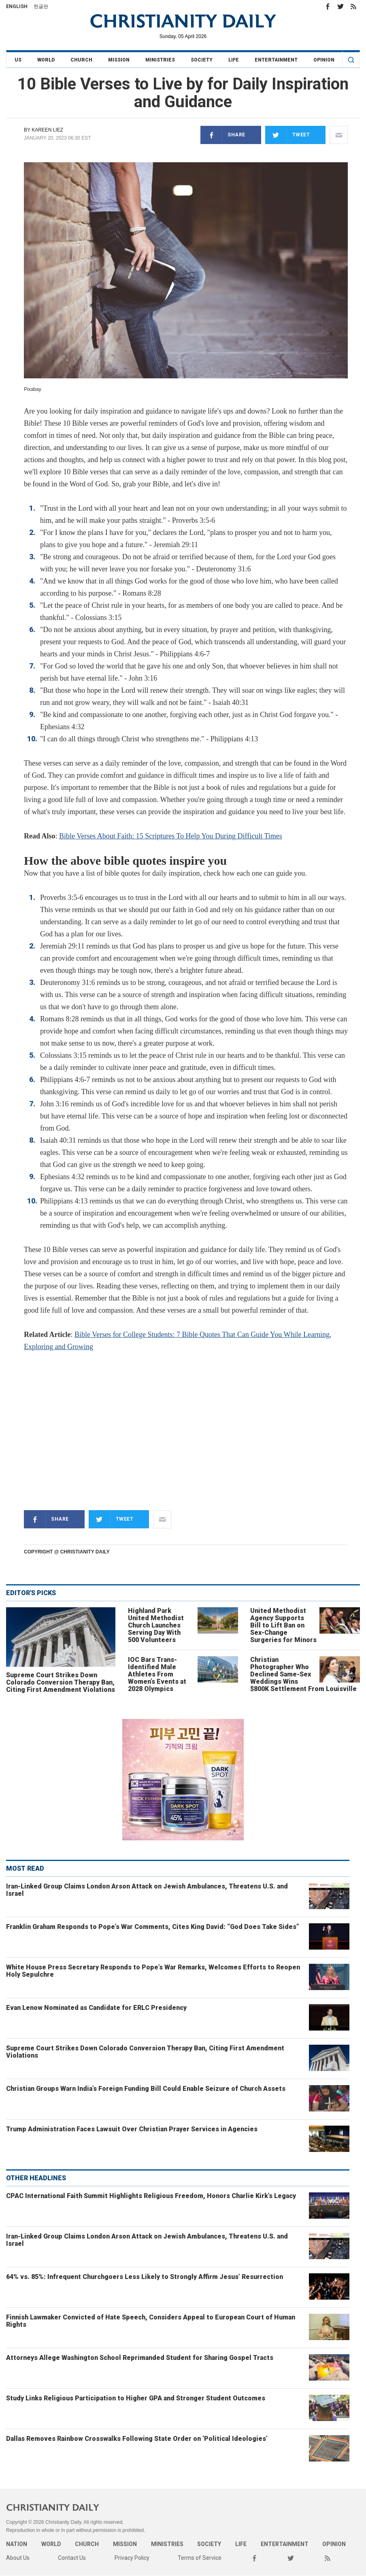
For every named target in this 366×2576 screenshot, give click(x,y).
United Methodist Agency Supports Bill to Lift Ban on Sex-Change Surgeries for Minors (283, 1625)
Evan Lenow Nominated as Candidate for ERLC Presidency (96, 2008)
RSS (353, 6)
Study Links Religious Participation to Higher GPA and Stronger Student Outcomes (135, 2398)
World (46, 60)
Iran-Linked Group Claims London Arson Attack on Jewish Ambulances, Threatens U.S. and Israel (147, 1889)
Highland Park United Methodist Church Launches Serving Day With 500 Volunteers (156, 1625)
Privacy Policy (132, 2558)
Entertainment (276, 60)
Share (222, 135)
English (17, 6)
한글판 (41, 6)
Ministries (160, 60)
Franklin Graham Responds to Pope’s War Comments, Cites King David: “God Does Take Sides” (152, 1927)
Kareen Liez (47, 130)
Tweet (287, 135)
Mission (119, 60)
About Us (18, 2558)
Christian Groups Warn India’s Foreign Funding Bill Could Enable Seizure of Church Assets (145, 2088)
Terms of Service (199, 2558)
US (18, 60)
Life (233, 60)
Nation (16, 2544)
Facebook (327, 6)
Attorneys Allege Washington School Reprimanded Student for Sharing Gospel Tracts (139, 2358)
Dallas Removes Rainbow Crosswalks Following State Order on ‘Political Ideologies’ (137, 2438)
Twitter (340, 6)
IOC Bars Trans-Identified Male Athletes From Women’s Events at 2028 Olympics (157, 1674)
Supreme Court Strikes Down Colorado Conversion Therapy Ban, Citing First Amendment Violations (60, 1682)
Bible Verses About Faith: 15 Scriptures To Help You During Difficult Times (170, 836)
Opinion (323, 60)
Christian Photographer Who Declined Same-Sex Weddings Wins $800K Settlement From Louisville (303, 1674)
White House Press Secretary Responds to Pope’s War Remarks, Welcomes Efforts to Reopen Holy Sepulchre (153, 1970)
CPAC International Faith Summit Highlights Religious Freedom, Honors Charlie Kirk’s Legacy (151, 2196)
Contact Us (72, 2558)
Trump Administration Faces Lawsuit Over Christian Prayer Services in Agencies (131, 2129)
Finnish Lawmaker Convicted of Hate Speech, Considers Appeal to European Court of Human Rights (150, 2320)
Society (202, 60)
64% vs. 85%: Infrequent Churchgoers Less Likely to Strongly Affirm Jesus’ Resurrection (144, 2277)
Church (81, 60)
